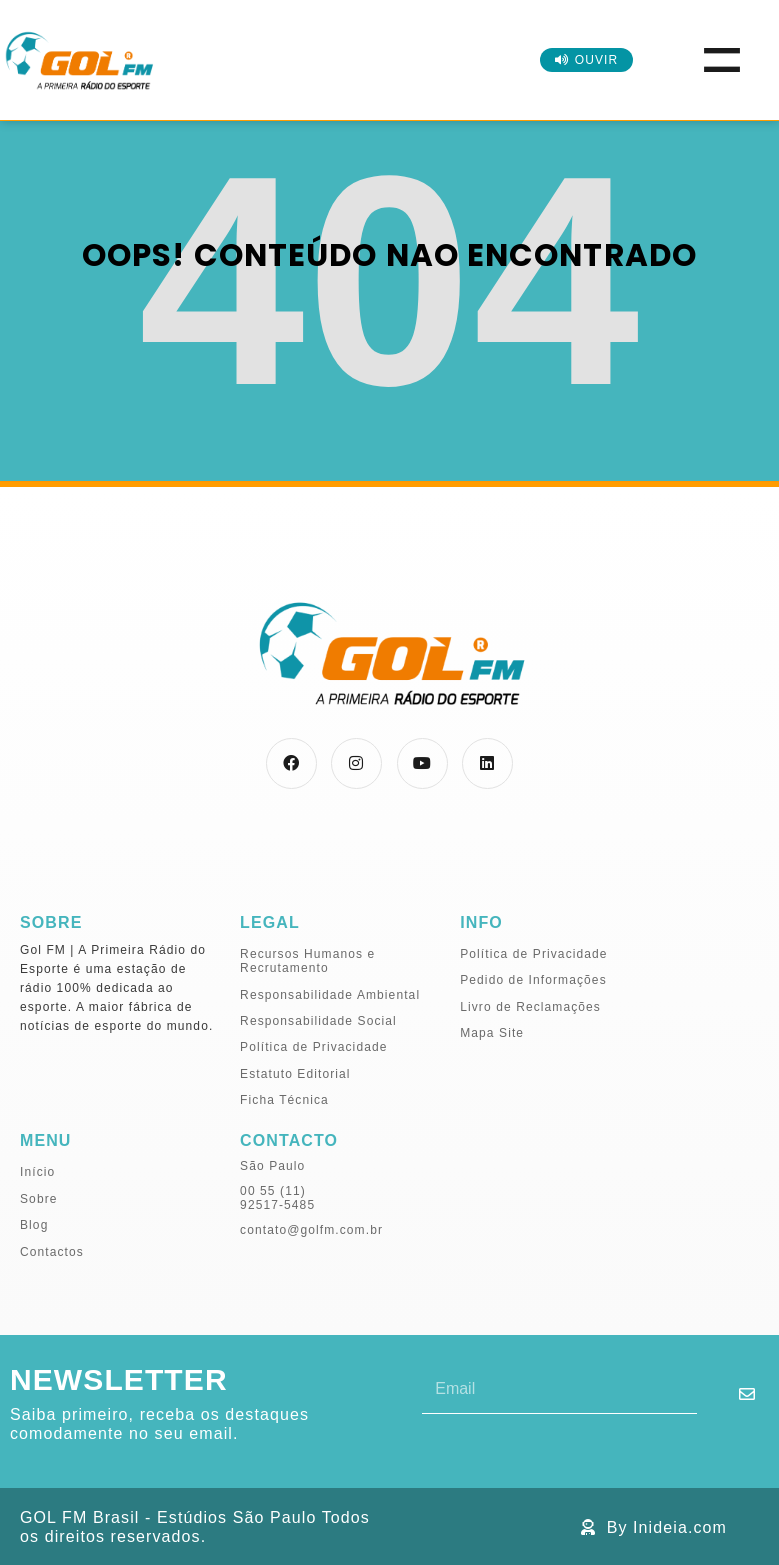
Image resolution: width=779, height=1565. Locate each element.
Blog (34, 1225)
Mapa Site (492, 1033)
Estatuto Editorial (295, 1074)
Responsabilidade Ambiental (330, 995)
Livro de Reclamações (530, 1007)
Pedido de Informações (533, 980)
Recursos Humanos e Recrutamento (307, 961)
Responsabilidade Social (318, 1021)
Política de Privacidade (313, 1047)
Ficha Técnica (284, 1100)
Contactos (52, 1252)
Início (37, 1172)
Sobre (39, 1199)
